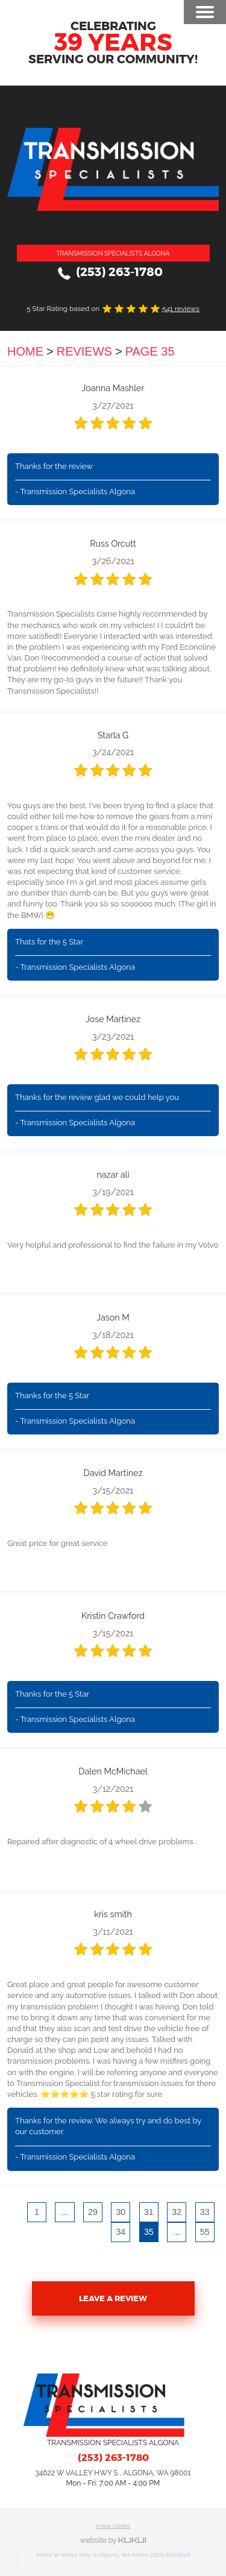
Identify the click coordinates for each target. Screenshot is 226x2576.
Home (25, 351)
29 (93, 2212)
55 (205, 2232)
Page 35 (150, 351)
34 (120, 2232)
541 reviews (180, 308)
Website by (113, 2541)
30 (120, 2212)
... (64, 2212)
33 (205, 2212)
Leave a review (113, 2298)
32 (176, 2212)
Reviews (84, 351)
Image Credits (113, 2526)
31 (149, 2212)
